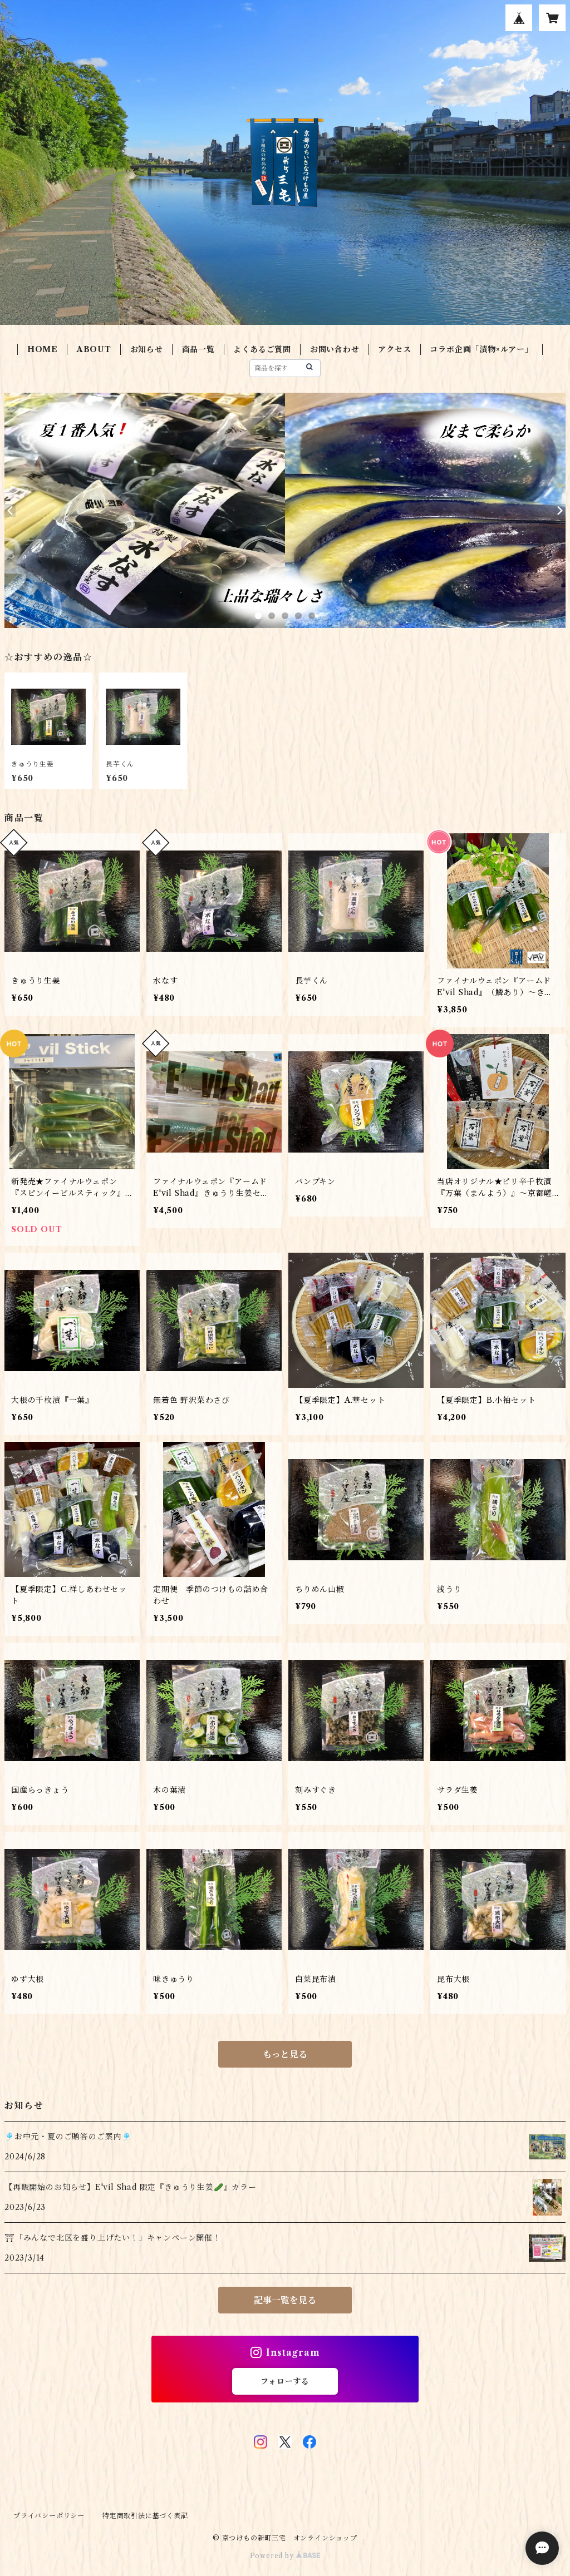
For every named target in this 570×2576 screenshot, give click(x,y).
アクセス (394, 349)
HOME (42, 349)
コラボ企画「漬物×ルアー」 (481, 349)
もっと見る (285, 2054)
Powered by (285, 2556)
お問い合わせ (335, 349)
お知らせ (146, 349)
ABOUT (94, 349)
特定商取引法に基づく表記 (145, 2515)
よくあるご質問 (262, 349)
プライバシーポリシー (49, 2515)
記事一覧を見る (285, 2300)
